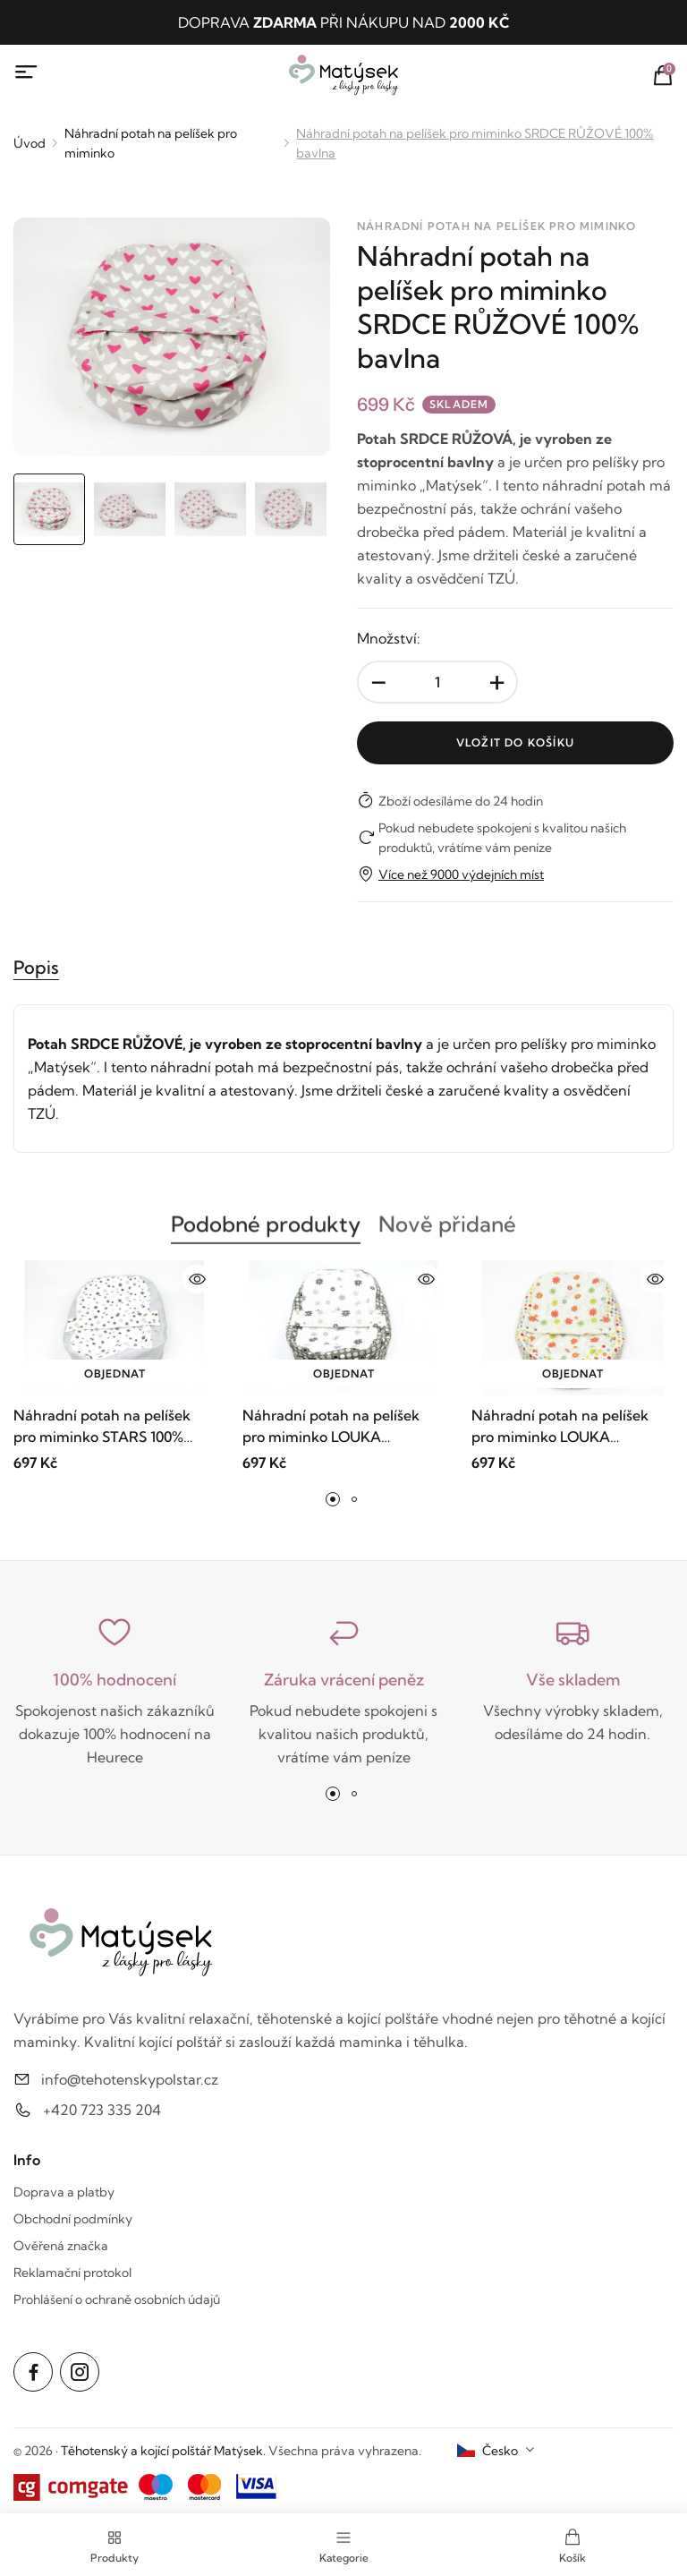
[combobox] (496, 2451)
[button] (333, 1499)
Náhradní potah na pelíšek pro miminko (150, 143)
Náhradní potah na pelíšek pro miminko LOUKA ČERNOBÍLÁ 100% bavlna (331, 1426)
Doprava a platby (63, 2192)
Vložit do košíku (515, 742)
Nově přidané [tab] (447, 1232)
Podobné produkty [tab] (265, 1232)
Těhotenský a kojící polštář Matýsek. (163, 2451)
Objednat (115, 1373)
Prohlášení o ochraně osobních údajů (116, 2299)
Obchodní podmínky (72, 2219)
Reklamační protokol (72, 2273)
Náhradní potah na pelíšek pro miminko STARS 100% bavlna (102, 1426)
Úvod (29, 143)
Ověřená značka (60, 2246)
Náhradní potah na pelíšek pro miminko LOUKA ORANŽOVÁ (560, 1426)
